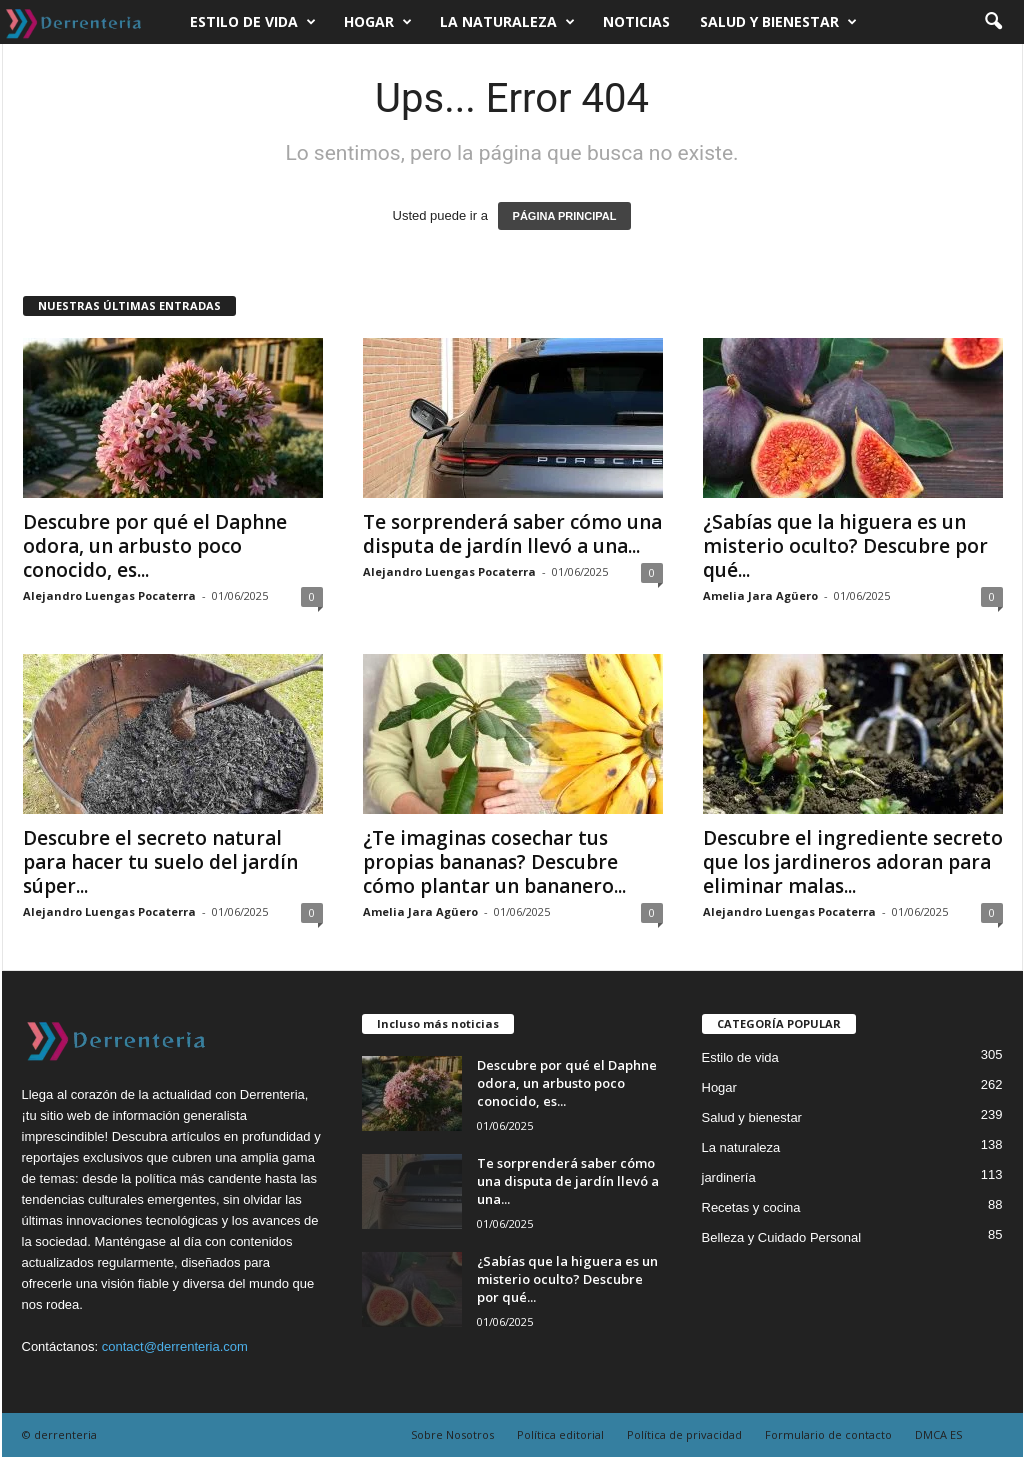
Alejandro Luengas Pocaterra (109, 595)
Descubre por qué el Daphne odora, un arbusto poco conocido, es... (155, 546)
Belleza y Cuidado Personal (782, 1237)
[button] (993, 22)
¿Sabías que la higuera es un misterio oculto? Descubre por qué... (845, 546)
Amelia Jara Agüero (760, 595)
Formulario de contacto (828, 1434)
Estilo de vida (253, 22)
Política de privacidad (684, 1434)
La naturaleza (507, 22)
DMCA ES (938, 1434)
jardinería (729, 1177)
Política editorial (560, 1434)
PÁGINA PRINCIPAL (565, 216)
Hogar (378, 22)
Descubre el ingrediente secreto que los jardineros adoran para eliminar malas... (853, 862)
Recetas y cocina (751, 1207)
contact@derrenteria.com (175, 1346)
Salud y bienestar (778, 22)
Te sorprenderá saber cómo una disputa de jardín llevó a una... (512, 534)
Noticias (636, 21)
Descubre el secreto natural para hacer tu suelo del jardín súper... (160, 862)
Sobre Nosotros (452, 1434)
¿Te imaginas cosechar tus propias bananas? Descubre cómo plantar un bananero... (494, 862)
